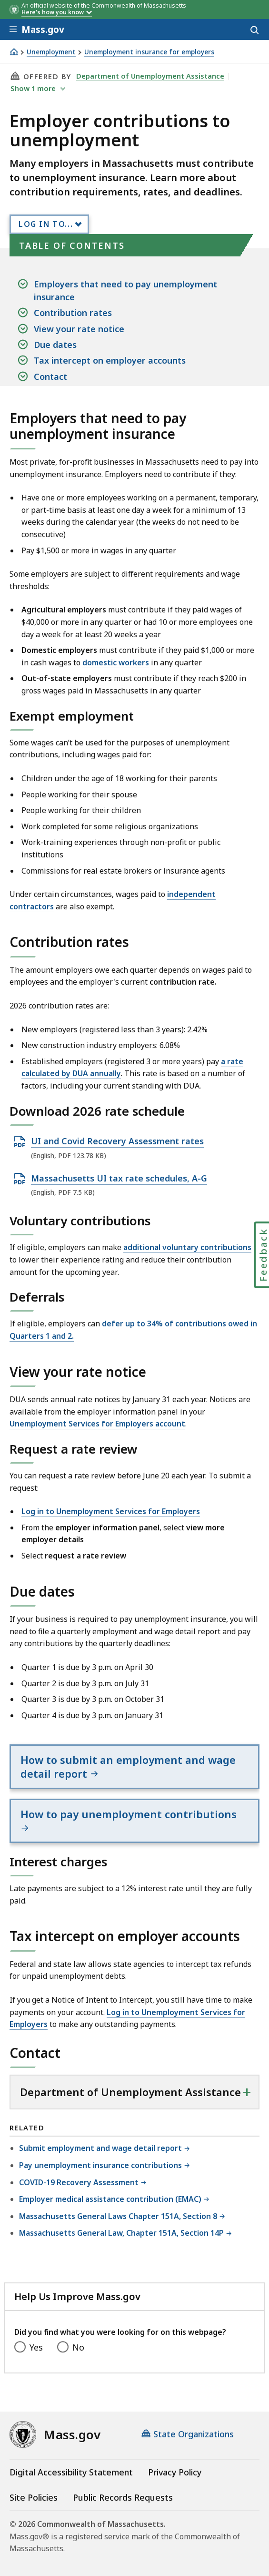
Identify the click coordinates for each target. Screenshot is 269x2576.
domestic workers (115, 662)
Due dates (55, 344)
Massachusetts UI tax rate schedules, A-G (119, 1178)
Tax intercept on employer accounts (110, 360)
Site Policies (34, 2497)
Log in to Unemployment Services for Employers (110, 1511)
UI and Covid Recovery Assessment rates (117, 1141)
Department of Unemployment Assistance (150, 76)
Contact (50, 376)
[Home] (14, 51)
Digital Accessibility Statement (71, 2472)
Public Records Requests (123, 2497)
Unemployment (51, 52)
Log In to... (46, 224)
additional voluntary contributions (187, 1247)
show (34, 88)
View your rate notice (79, 329)
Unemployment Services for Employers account (97, 1423)
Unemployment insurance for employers (149, 52)
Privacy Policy (174, 2472)
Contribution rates (73, 312)
